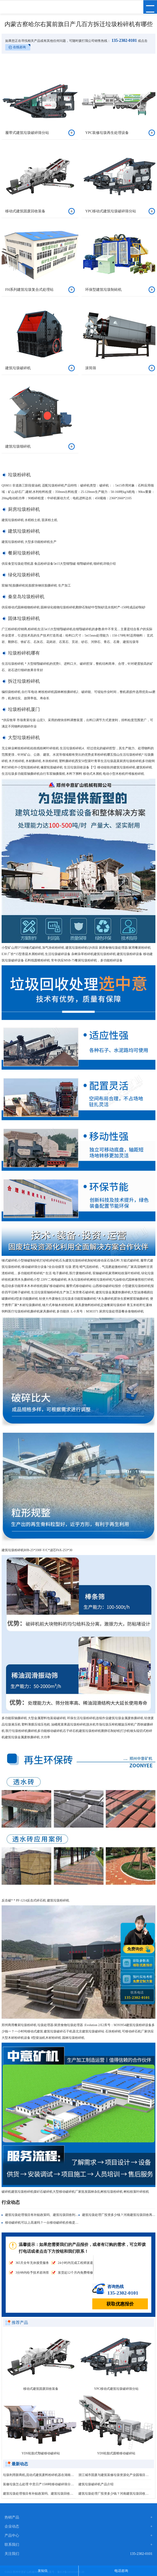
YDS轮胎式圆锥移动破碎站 (116, 2453)
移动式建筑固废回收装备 (40, 2388)
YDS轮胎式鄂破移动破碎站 (41, 2453)
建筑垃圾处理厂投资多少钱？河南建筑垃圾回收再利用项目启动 (114, 2493)
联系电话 (137, 1995)
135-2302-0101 (124, 40)
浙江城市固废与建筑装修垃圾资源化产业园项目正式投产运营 (114, 2475)
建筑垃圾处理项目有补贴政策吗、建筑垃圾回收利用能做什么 (48, 2215)
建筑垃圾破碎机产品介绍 (95, 2484)
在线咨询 (19, 47)
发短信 (42, 2570)
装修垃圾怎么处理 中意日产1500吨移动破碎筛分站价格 (39, 2484)
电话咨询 (121, 2571)
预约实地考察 (143, 1979)
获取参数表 (143, 1963)
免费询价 (135, 1949)
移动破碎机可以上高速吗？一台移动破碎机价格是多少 (43, 2222)
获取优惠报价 (120, 2303)
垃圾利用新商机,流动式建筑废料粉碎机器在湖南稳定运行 (39, 2475)
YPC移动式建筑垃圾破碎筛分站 (116, 2388)
